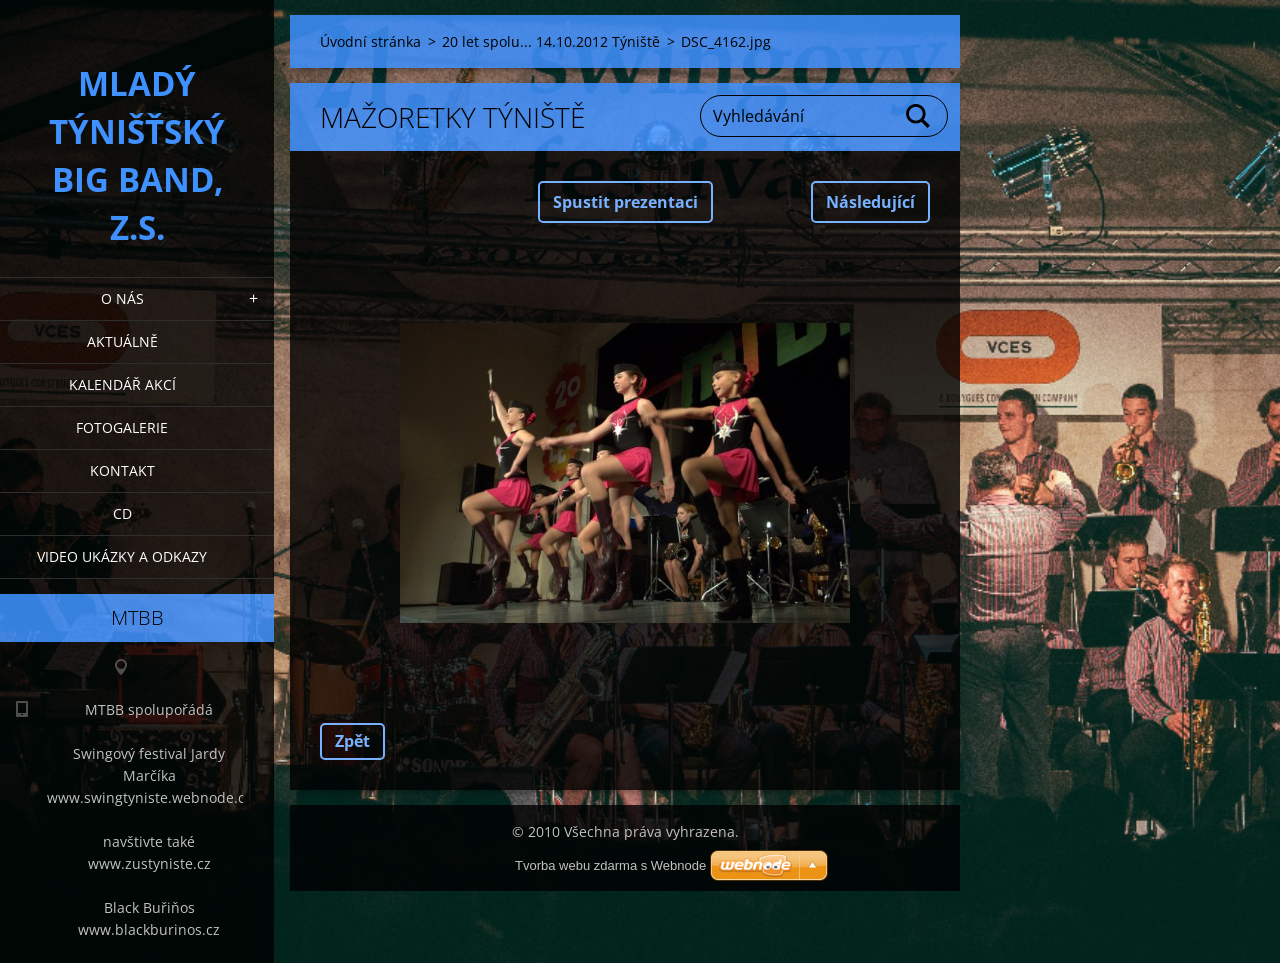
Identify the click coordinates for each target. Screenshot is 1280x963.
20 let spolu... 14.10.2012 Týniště (551, 41)
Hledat (919, 116)
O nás (122, 298)
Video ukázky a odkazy (122, 556)
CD (122, 513)
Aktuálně (122, 341)
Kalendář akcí (122, 384)
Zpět (352, 741)
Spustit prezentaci (625, 202)
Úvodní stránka (370, 41)
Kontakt (122, 470)
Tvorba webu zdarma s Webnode (610, 865)
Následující (870, 202)
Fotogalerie (122, 427)
